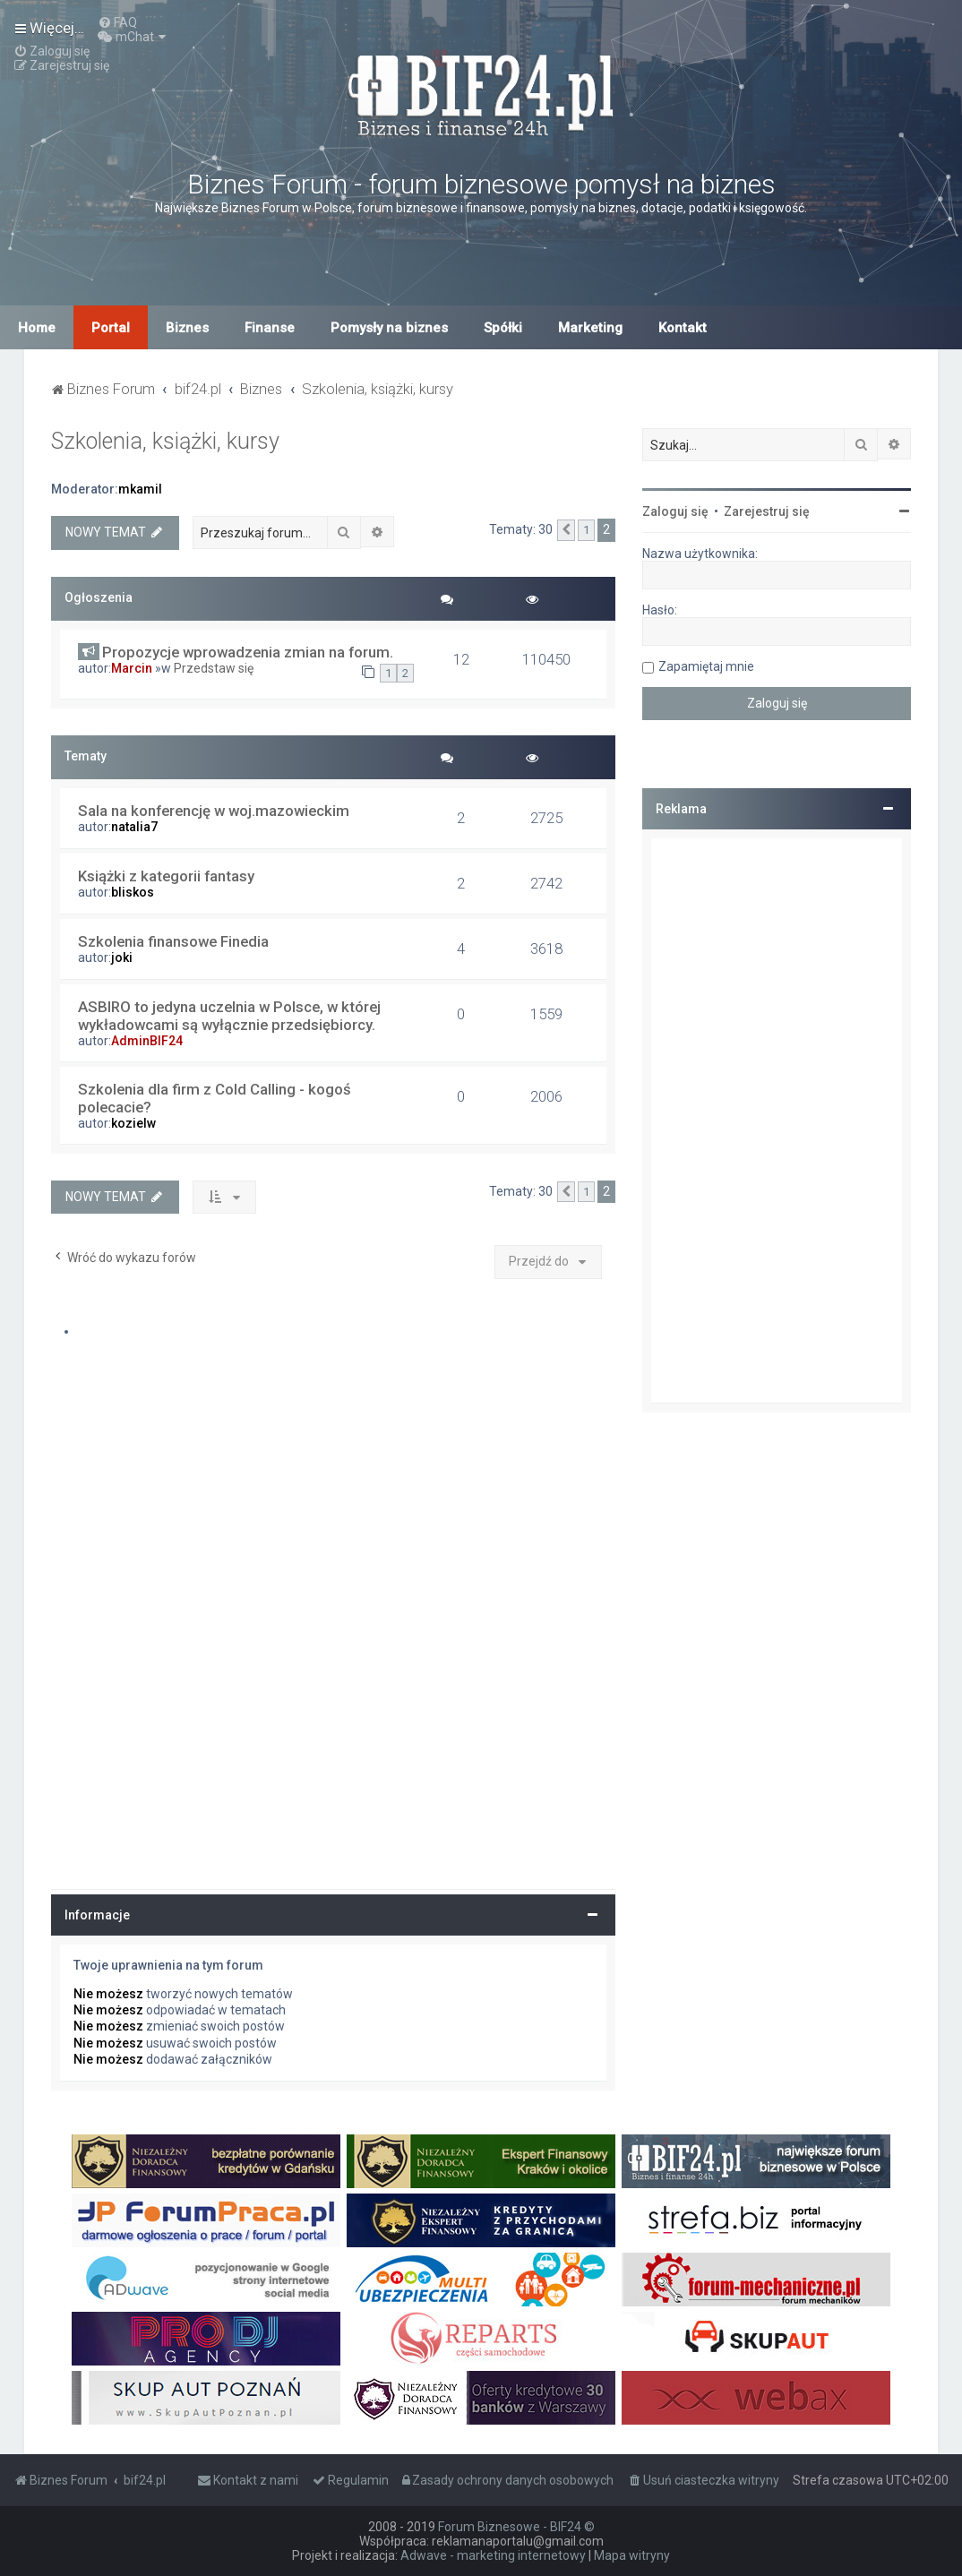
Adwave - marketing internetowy (493, 2555)
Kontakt (682, 328)
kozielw (133, 1123)
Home (37, 328)
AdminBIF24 (147, 1041)
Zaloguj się (675, 511)
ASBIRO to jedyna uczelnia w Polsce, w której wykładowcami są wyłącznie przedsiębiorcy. (229, 1016)
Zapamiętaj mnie (706, 666)
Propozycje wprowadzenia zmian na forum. (247, 652)
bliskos (132, 892)
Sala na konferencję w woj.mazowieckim (213, 811)
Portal (110, 328)
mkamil (140, 489)
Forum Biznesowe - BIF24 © (516, 2527)
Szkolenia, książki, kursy (165, 441)
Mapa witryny (632, 2555)
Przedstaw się (213, 668)
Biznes (187, 328)
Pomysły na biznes (389, 328)
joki (122, 957)
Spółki (503, 328)
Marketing (590, 328)
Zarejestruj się (767, 511)
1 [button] (586, 530)
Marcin (131, 668)
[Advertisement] (777, 1120)
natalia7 (134, 827)
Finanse (270, 328)
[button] (566, 530)
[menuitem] (117, 22)
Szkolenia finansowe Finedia (173, 941)
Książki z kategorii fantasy (166, 876)
